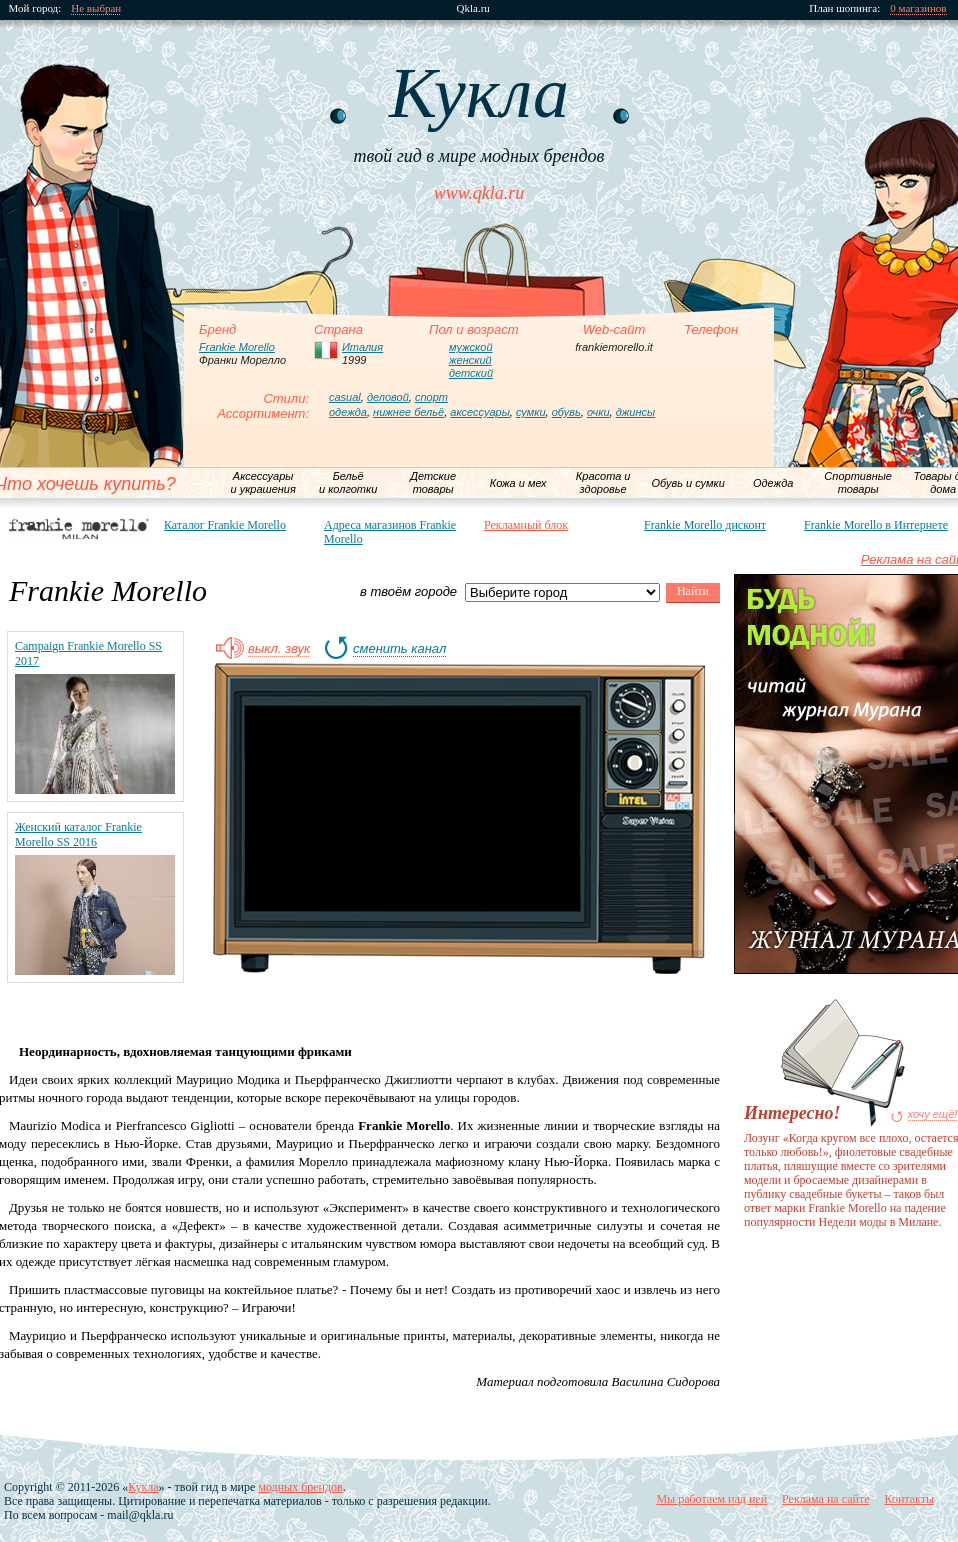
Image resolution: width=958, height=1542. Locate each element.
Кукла (143, 1487)
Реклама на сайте (825, 1499)
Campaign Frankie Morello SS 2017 (88, 653)
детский (471, 373)
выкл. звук (279, 649)
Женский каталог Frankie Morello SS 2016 (78, 834)
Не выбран (97, 8)
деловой (388, 397)
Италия (362, 347)
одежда (348, 412)
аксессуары (479, 412)
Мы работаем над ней (711, 1499)
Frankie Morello (237, 347)
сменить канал (399, 649)
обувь (566, 412)
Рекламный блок (526, 525)
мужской (471, 347)
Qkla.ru (473, 8)
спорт (431, 397)
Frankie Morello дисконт (705, 525)
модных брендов (300, 1487)
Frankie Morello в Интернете (876, 525)
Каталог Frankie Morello (225, 525)
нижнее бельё (408, 412)
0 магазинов (919, 8)
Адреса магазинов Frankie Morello (390, 532)
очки (598, 412)
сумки (531, 412)
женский (470, 360)
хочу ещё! (933, 1114)
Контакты (909, 1499)
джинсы (635, 412)
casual (345, 397)
